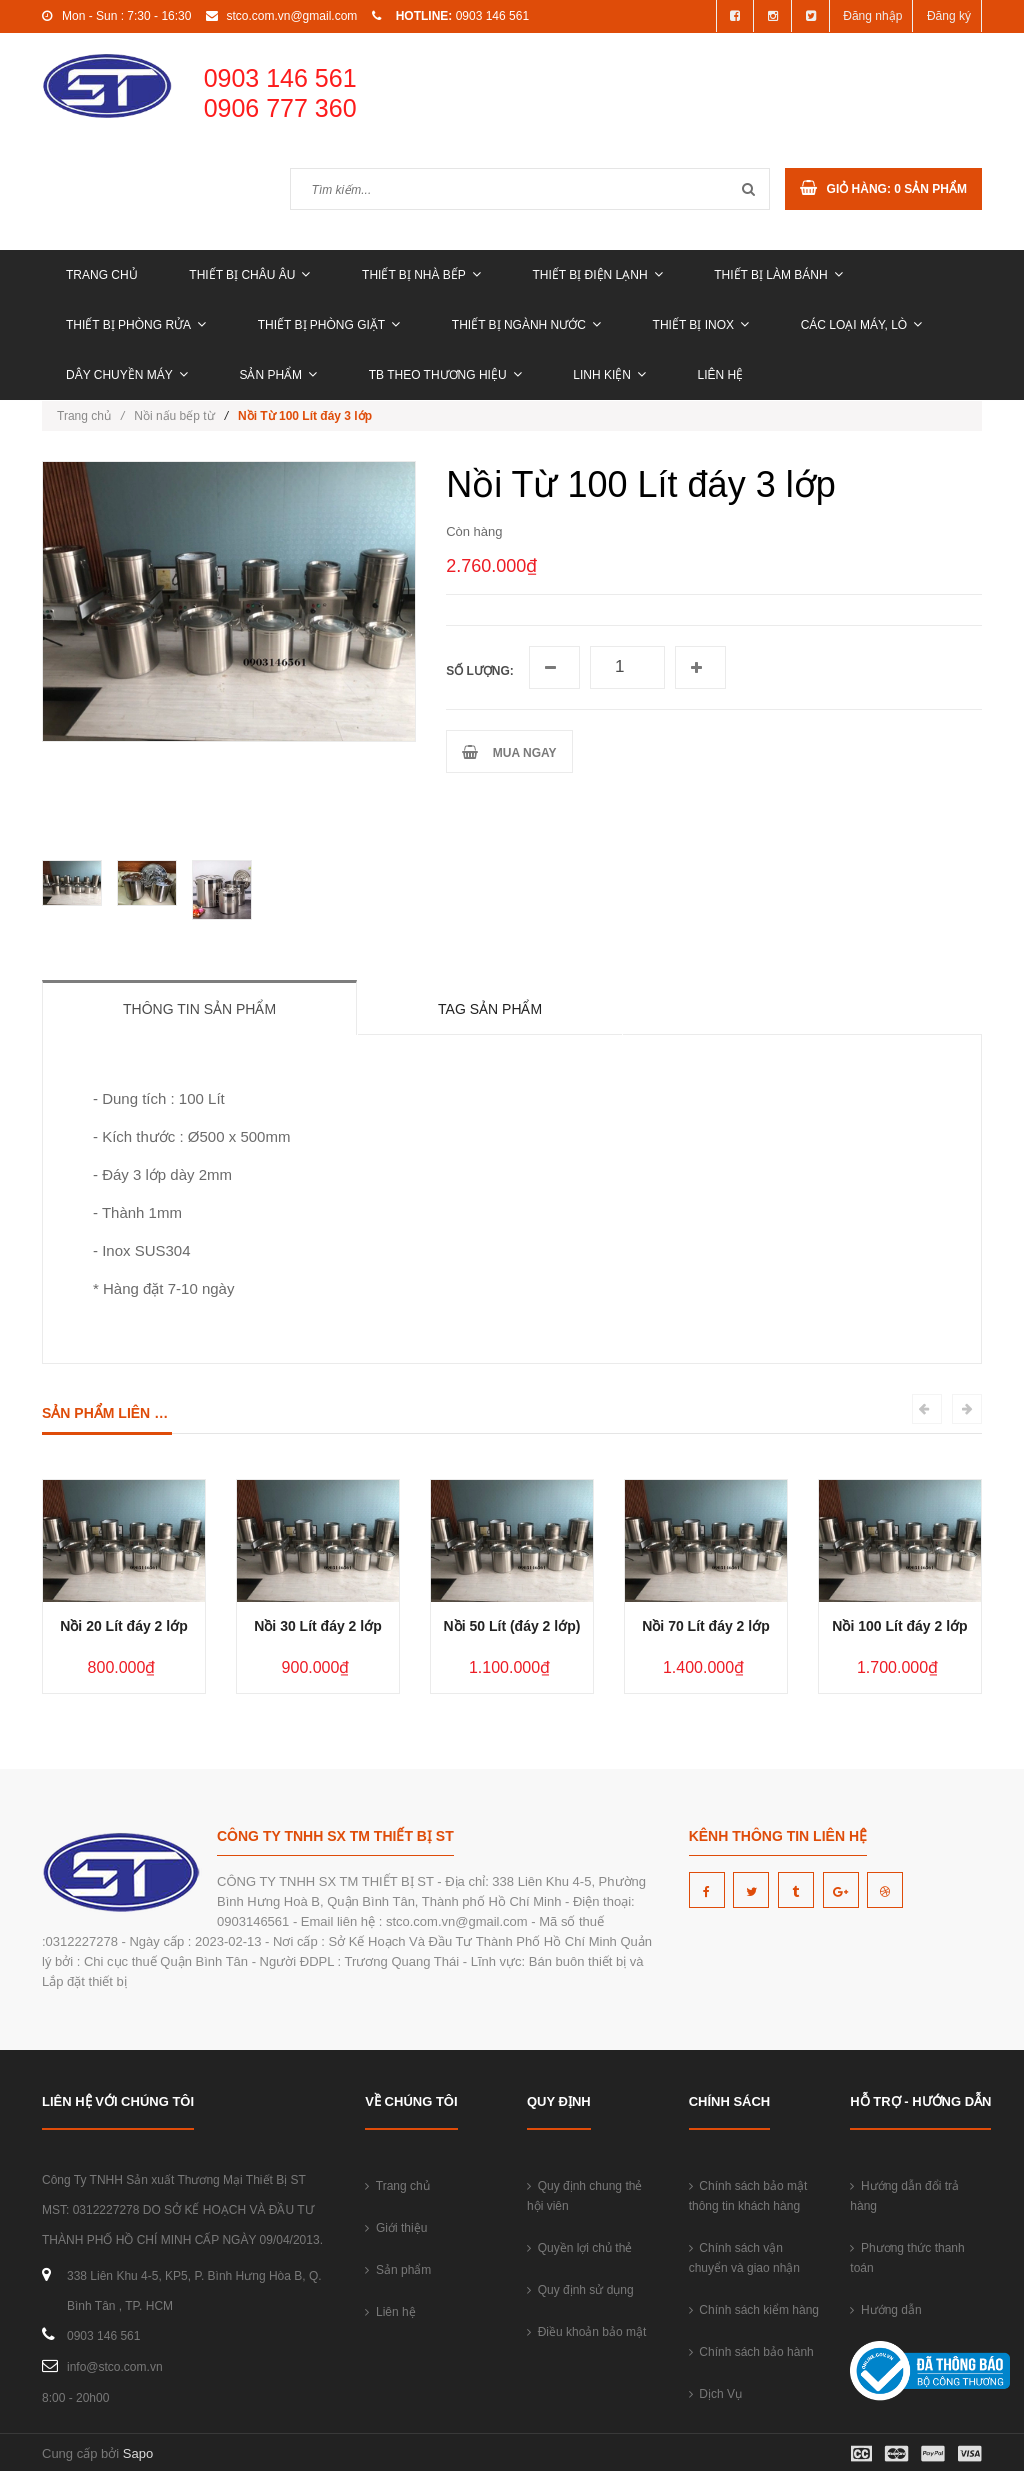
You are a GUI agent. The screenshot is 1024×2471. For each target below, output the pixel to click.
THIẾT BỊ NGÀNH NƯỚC (526, 325)
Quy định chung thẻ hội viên (584, 2196)
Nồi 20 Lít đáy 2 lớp (123, 1626)
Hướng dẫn (885, 2310)
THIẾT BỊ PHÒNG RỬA (136, 325)
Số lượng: (480, 671)
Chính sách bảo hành (751, 2352)
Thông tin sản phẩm (199, 1009)
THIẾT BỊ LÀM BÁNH (778, 275)
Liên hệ (721, 375)
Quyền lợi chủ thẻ (579, 2248)
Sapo (138, 2453)
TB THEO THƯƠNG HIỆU (445, 375)
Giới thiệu (396, 2228)
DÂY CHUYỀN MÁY (127, 375)
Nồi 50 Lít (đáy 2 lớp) (512, 1626)
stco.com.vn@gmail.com (291, 16)
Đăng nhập (872, 16)
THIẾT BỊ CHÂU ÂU (249, 275)
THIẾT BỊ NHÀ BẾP (421, 275)
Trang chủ (102, 275)
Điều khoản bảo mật (586, 2332)
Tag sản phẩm (490, 1009)
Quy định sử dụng (580, 2290)
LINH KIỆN (609, 375)
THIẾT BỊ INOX (701, 325)
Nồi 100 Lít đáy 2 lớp (899, 1626)
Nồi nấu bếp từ (174, 416)
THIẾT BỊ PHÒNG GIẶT (329, 325)
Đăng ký (949, 16)
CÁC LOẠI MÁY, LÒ (861, 325)
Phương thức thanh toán (907, 2258)
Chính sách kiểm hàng (754, 2310)
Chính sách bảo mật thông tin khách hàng (748, 2196)
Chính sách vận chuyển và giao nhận (744, 2258)
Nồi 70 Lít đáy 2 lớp (705, 1626)
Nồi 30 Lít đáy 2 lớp (317, 1626)
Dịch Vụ (715, 2394)
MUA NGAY (509, 752)
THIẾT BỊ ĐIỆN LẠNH (597, 275)
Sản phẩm (278, 375)
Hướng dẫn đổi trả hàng (904, 2196)
